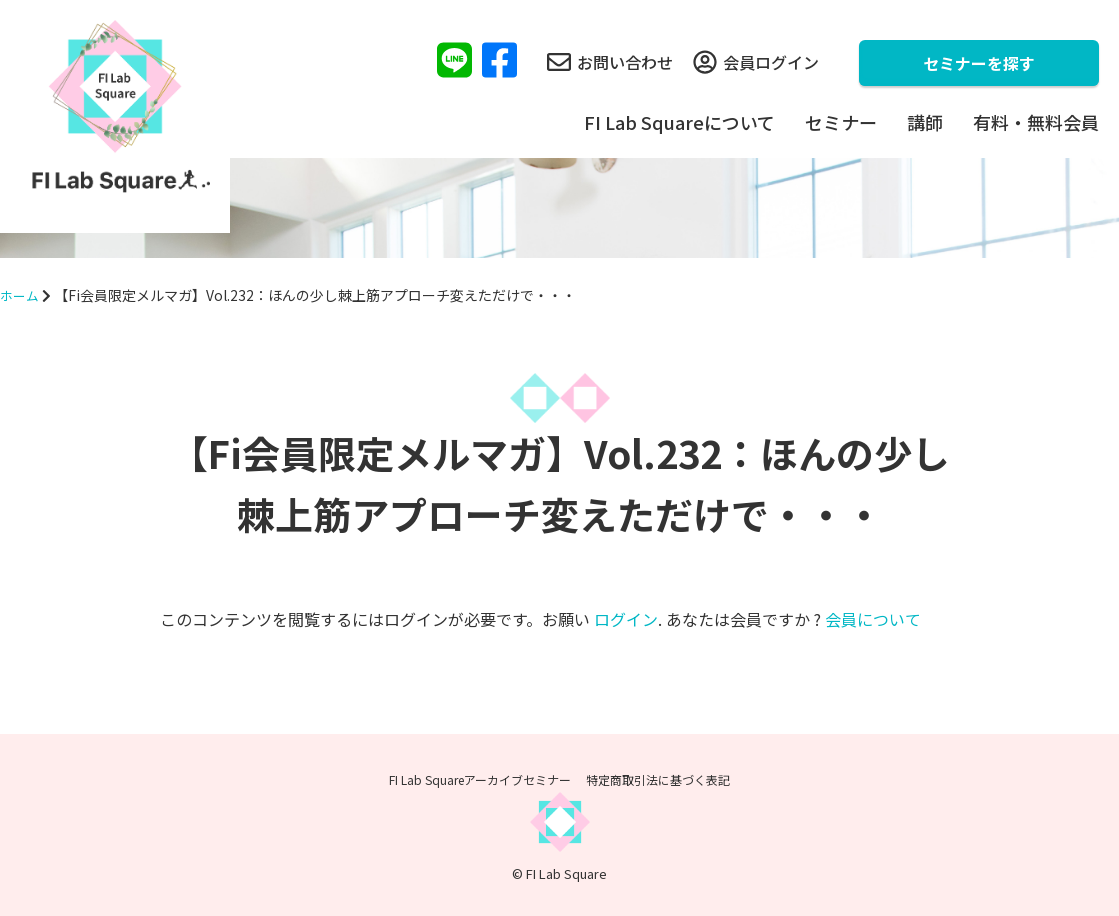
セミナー (841, 122)
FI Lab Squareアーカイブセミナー (480, 779)
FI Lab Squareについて (679, 122)
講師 (925, 122)
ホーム (21, 295)
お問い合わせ (610, 62)
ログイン (626, 619)
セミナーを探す (979, 63)
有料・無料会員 (1036, 122)
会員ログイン (756, 62)
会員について (873, 619)
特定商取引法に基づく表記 (658, 779)
